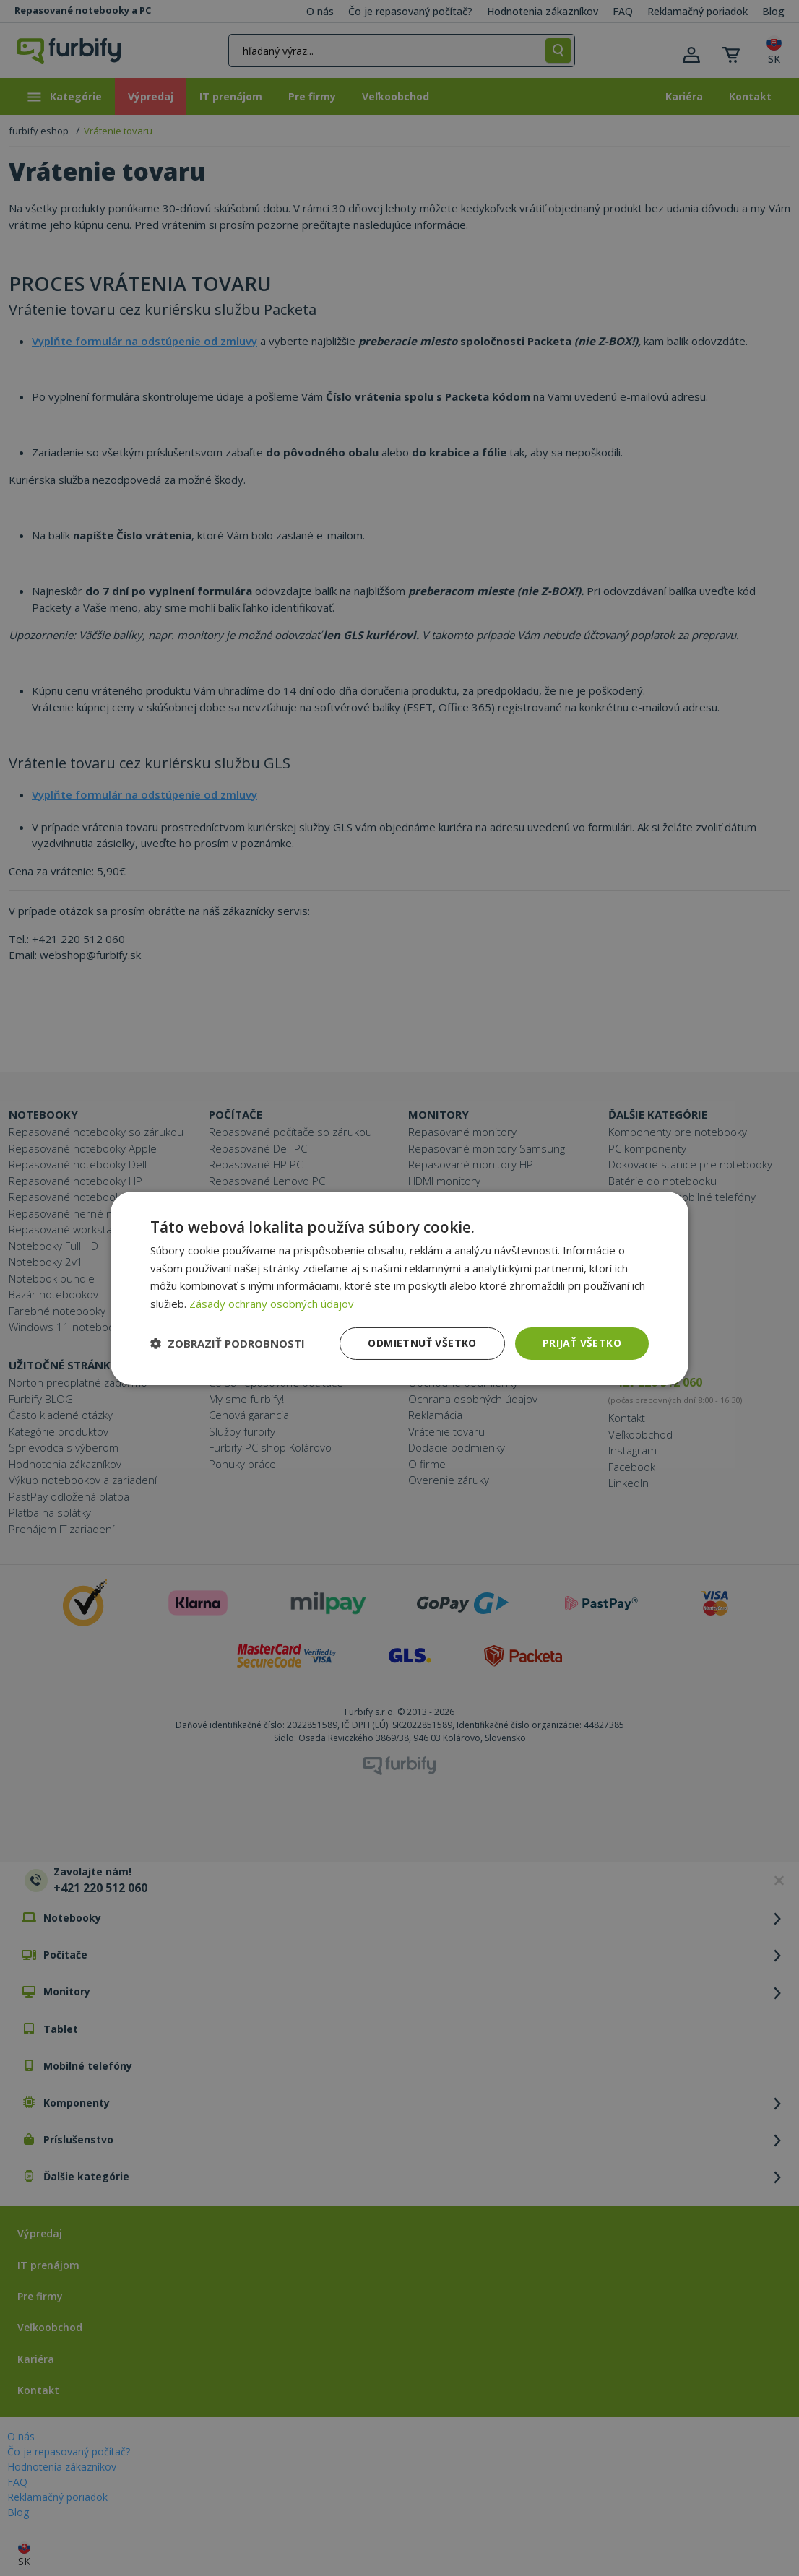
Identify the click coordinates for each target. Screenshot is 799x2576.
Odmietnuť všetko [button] (422, 1343)
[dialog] (399, 1287)
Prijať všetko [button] (582, 1343)
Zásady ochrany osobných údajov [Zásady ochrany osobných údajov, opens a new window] (271, 1303)
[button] (227, 1343)
